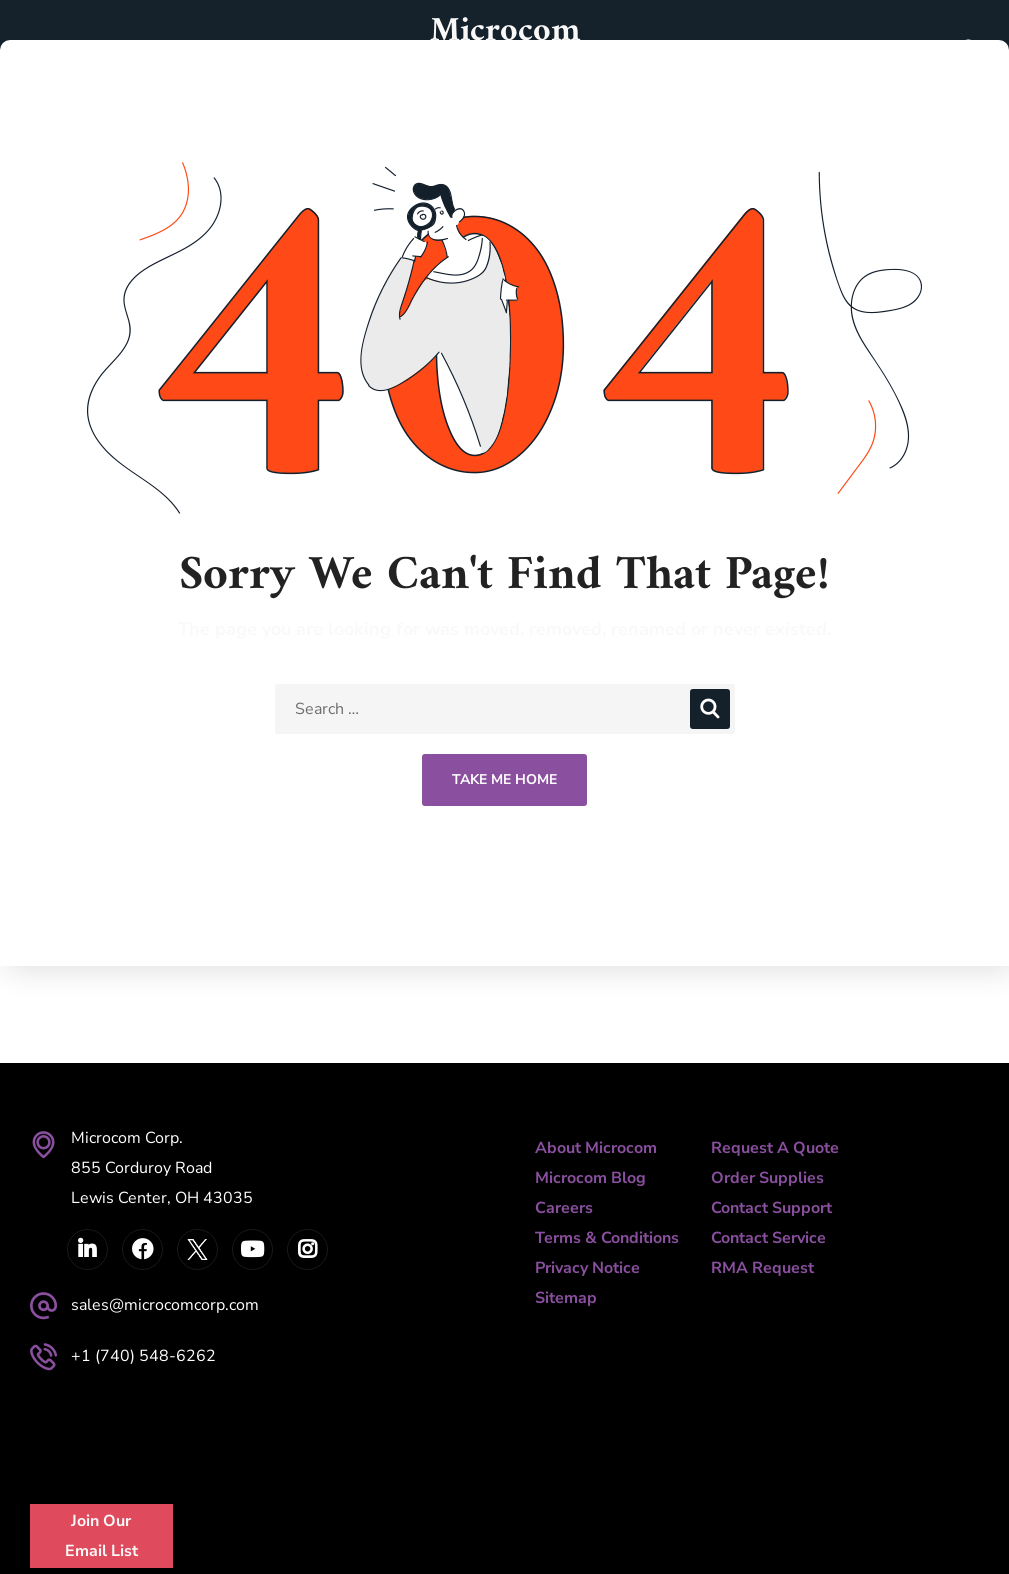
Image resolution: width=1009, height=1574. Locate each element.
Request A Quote (775, 1148)
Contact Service (768, 1238)
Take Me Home (504, 779)
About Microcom (596, 1148)
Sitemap (566, 1298)
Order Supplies (767, 1178)
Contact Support (771, 1208)
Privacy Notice (587, 1268)
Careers (564, 1208)
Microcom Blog (590, 1178)
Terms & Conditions (607, 1238)
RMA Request (762, 1268)
